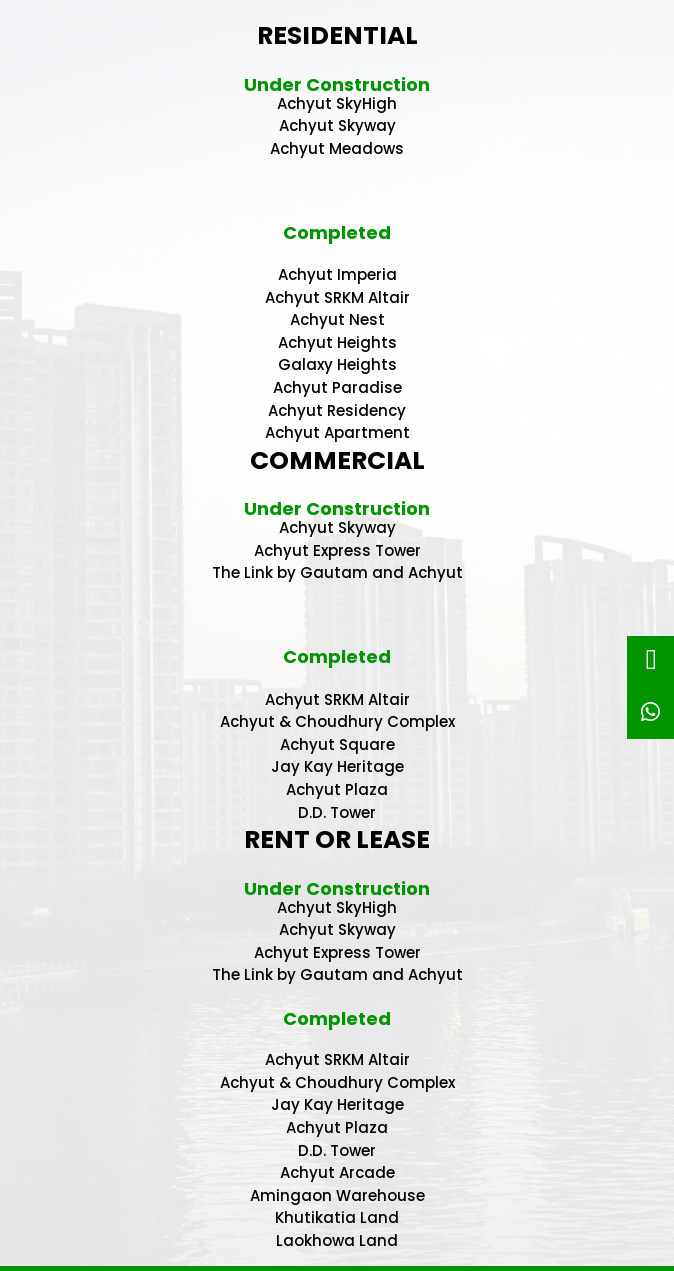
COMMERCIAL (337, 460)
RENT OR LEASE (337, 839)
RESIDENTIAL (337, 35)
